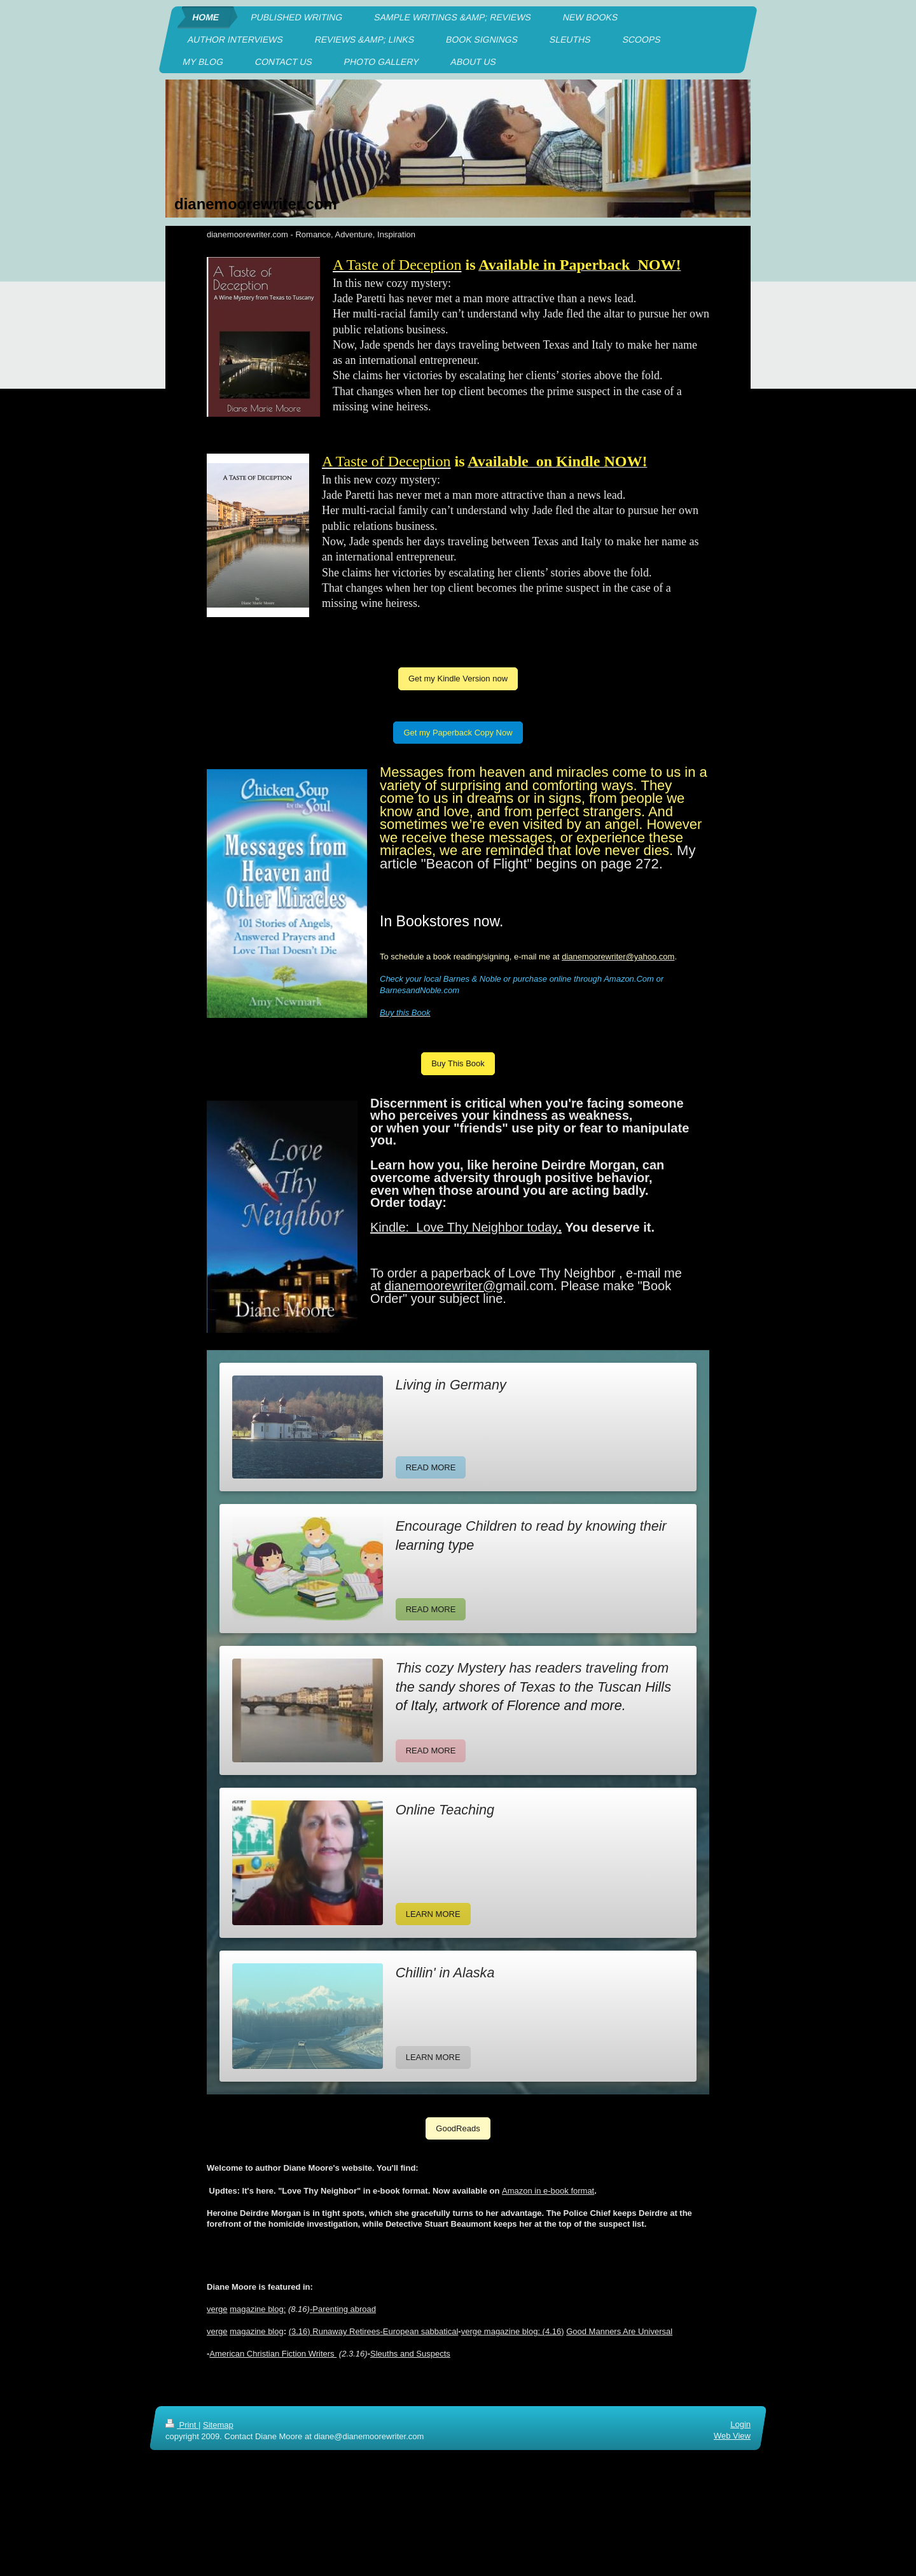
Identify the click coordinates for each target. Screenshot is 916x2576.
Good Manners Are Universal (619, 2331)
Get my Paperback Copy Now (457, 732)
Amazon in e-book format (548, 2191)
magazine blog (257, 2331)
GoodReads (458, 2128)
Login (740, 2424)
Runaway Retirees (346, 2331)
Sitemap (218, 2425)
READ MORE (431, 1467)
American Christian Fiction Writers (273, 2353)
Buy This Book (458, 1063)
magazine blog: (258, 2309)
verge (217, 2309)
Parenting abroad (344, 2309)
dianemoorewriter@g (443, 1286)
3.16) (301, 2331)
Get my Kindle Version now (458, 678)
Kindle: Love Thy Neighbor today (464, 1227)
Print (181, 2425)
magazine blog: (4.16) (524, 2331)
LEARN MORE (433, 1914)
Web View (732, 2435)
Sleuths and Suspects (410, 2353)
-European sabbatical (419, 2331)
